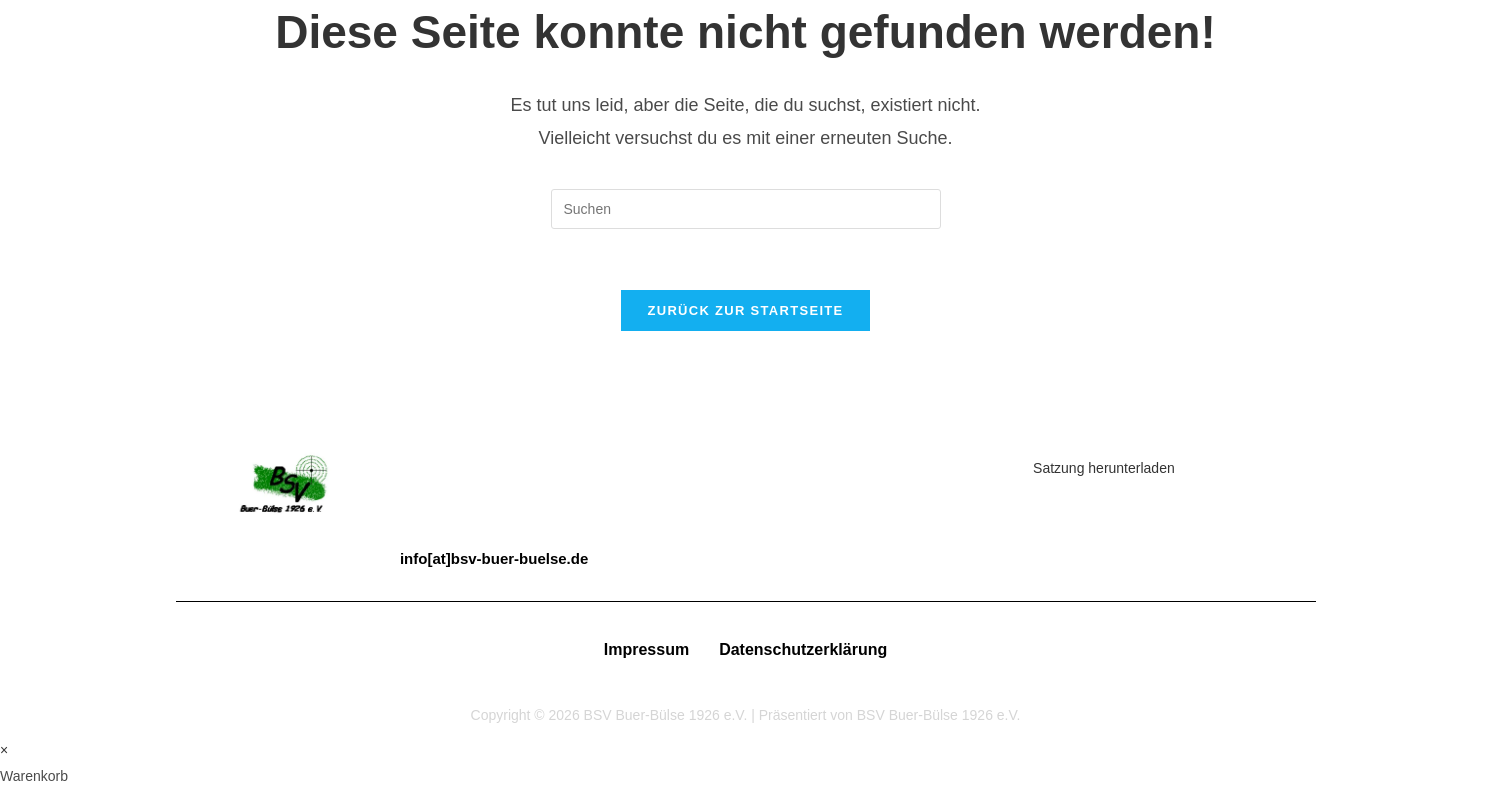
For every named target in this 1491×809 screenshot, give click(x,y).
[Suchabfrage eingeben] (746, 209)
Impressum (646, 649)
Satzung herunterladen (1104, 468)
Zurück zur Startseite (745, 310)
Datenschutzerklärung (803, 649)
